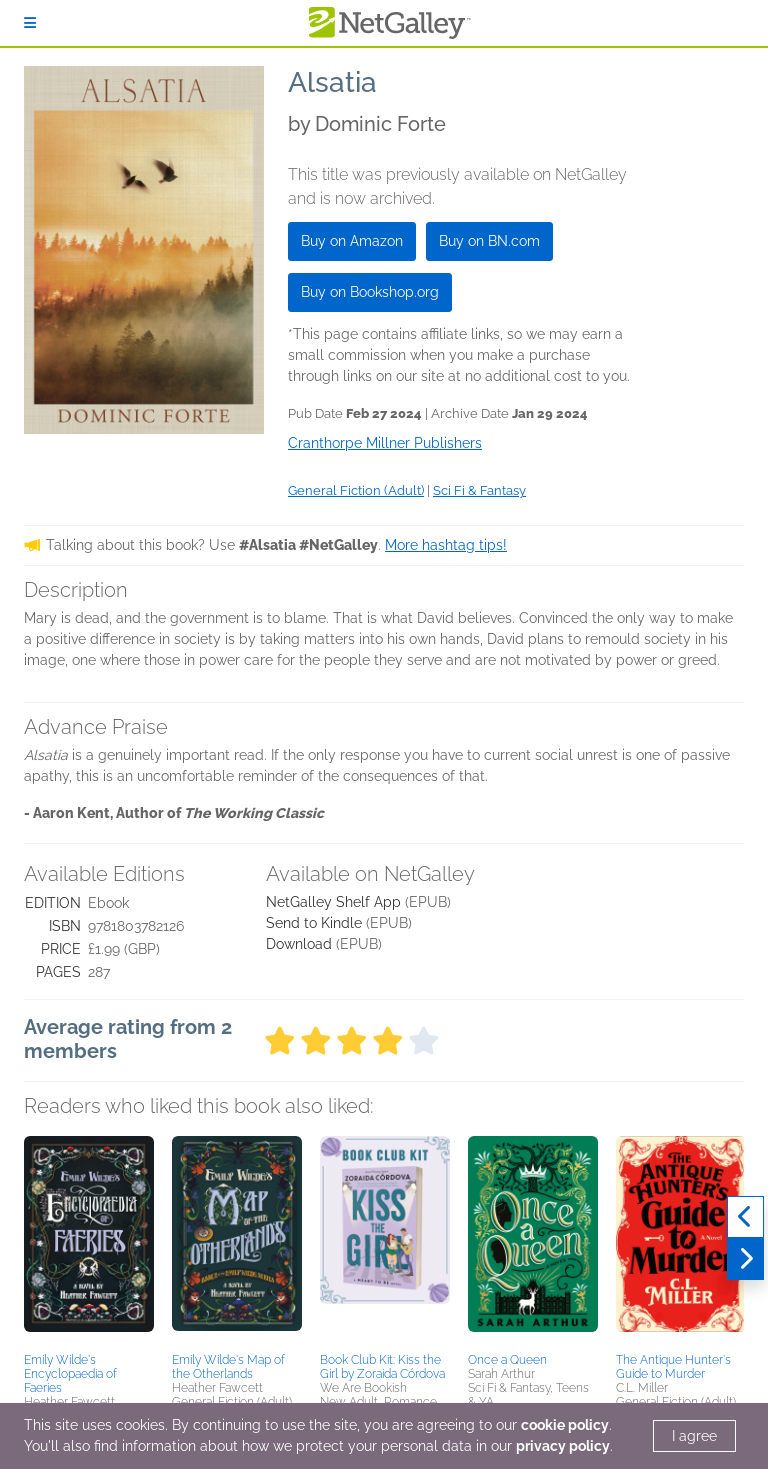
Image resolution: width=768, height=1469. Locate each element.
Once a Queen (507, 1360)
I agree (694, 1436)
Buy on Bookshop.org (370, 292)
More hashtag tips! (446, 545)
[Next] (745, 1259)
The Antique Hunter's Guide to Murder (673, 1367)
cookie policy (565, 1425)
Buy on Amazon (352, 241)
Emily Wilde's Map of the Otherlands (228, 1367)
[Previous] (745, 1217)
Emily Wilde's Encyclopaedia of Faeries (70, 1374)
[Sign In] (30, 23)
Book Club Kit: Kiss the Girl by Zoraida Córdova (382, 1367)
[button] (89, 1241)
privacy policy (563, 1446)
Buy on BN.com (489, 241)
